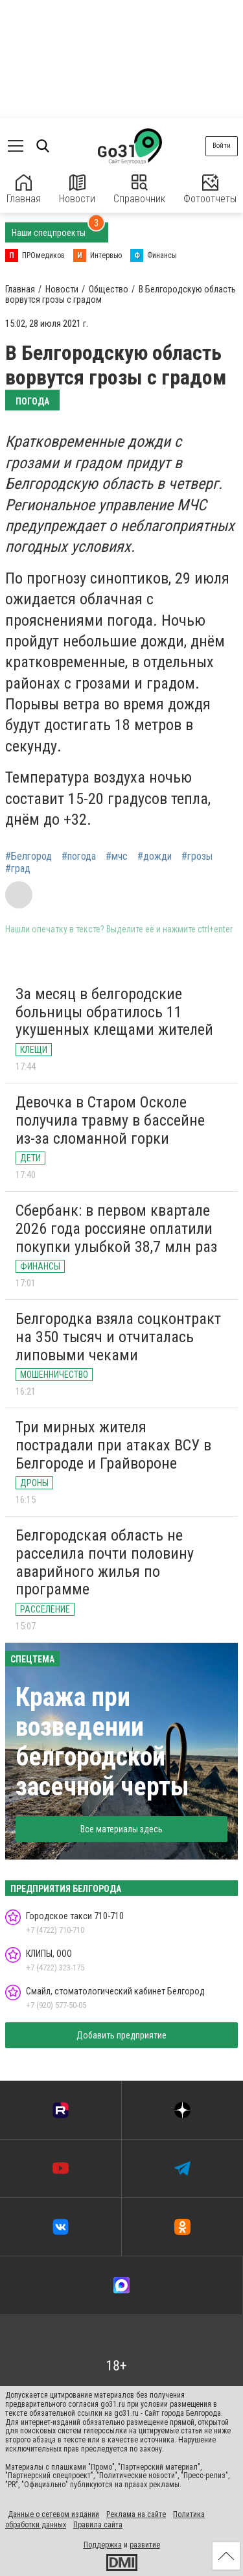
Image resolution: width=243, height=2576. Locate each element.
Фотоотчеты (210, 189)
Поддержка (103, 2544)
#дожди (154, 856)
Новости (77, 189)
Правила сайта (97, 2524)
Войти (222, 145)
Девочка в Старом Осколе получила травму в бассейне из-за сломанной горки (110, 1120)
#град (17, 869)
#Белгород (28, 856)
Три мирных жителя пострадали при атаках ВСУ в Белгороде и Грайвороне (113, 1445)
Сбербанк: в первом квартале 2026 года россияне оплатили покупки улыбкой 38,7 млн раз (116, 1228)
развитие (145, 2544)
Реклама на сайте (136, 2514)
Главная (23, 189)
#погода (79, 856)
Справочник (139, 189)
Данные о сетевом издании (53, 2514)
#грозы (197, 856)
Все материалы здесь (121, 1829)
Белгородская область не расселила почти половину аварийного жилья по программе (105, 1562)
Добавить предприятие (121, 2035)
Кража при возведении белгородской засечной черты (102, 1742)
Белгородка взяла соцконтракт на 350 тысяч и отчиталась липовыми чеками (118, 1337)
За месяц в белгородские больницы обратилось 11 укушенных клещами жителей (114, 1012)
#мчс (117, 856)
